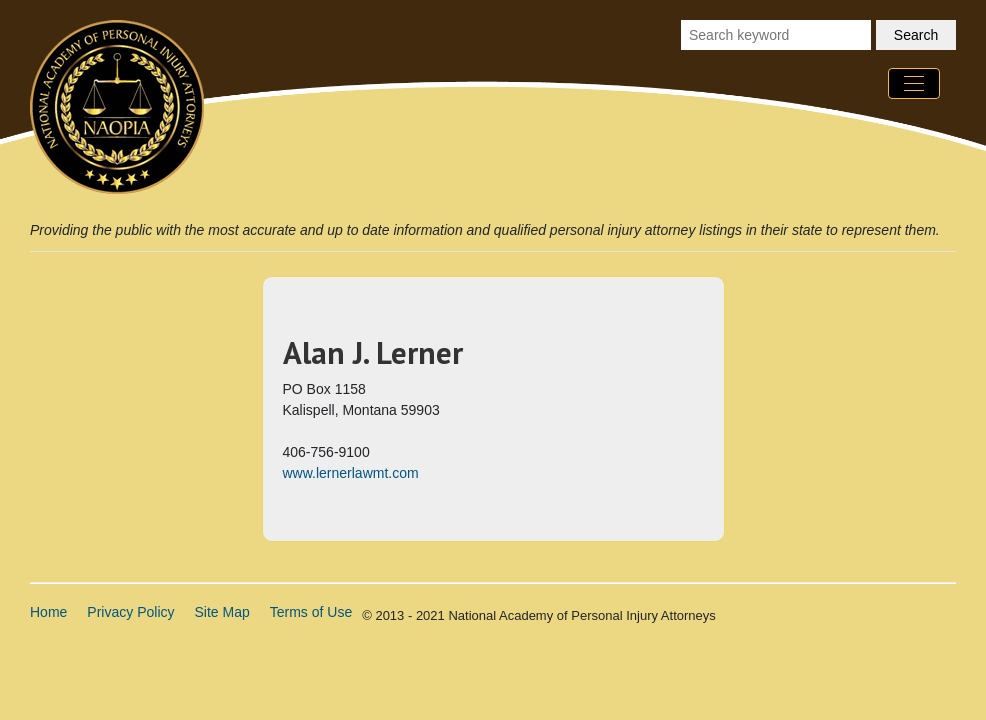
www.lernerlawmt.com (351, 473)
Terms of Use (311, 612)
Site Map (222, 612)
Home (48, 612)
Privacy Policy (130, 612)
